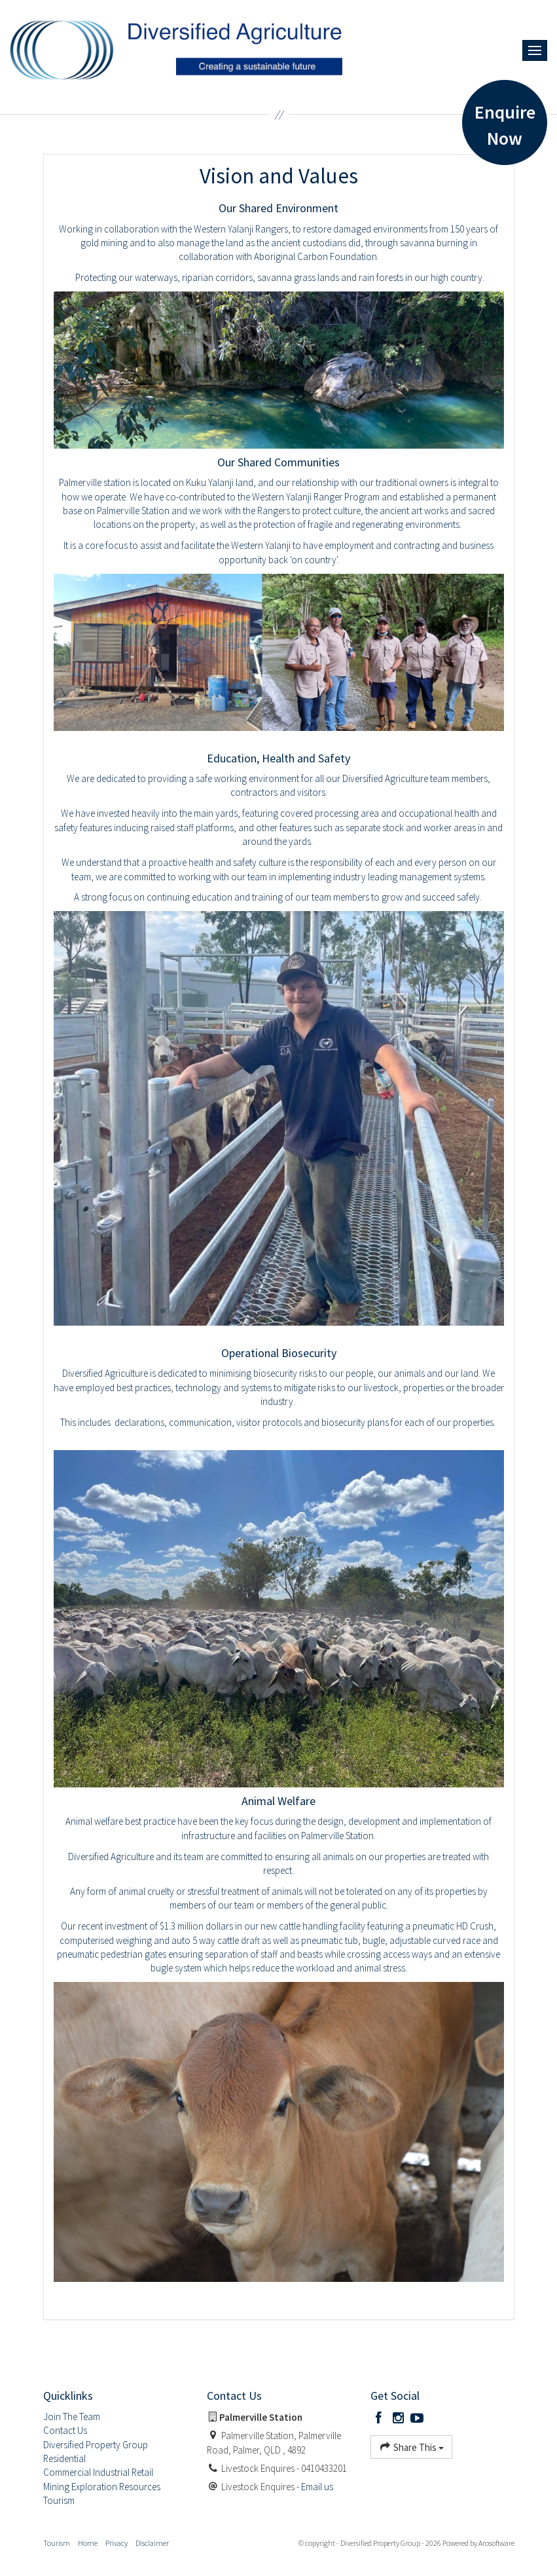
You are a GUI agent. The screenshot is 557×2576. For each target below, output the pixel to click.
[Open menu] (534, 50)
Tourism (56, 2543)
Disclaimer (152, 2543)
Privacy (116, 2543)
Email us (317, 2486)
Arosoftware (496, 2543)
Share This (411, 2447)
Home (88, 2543)
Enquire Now (505, 125)
